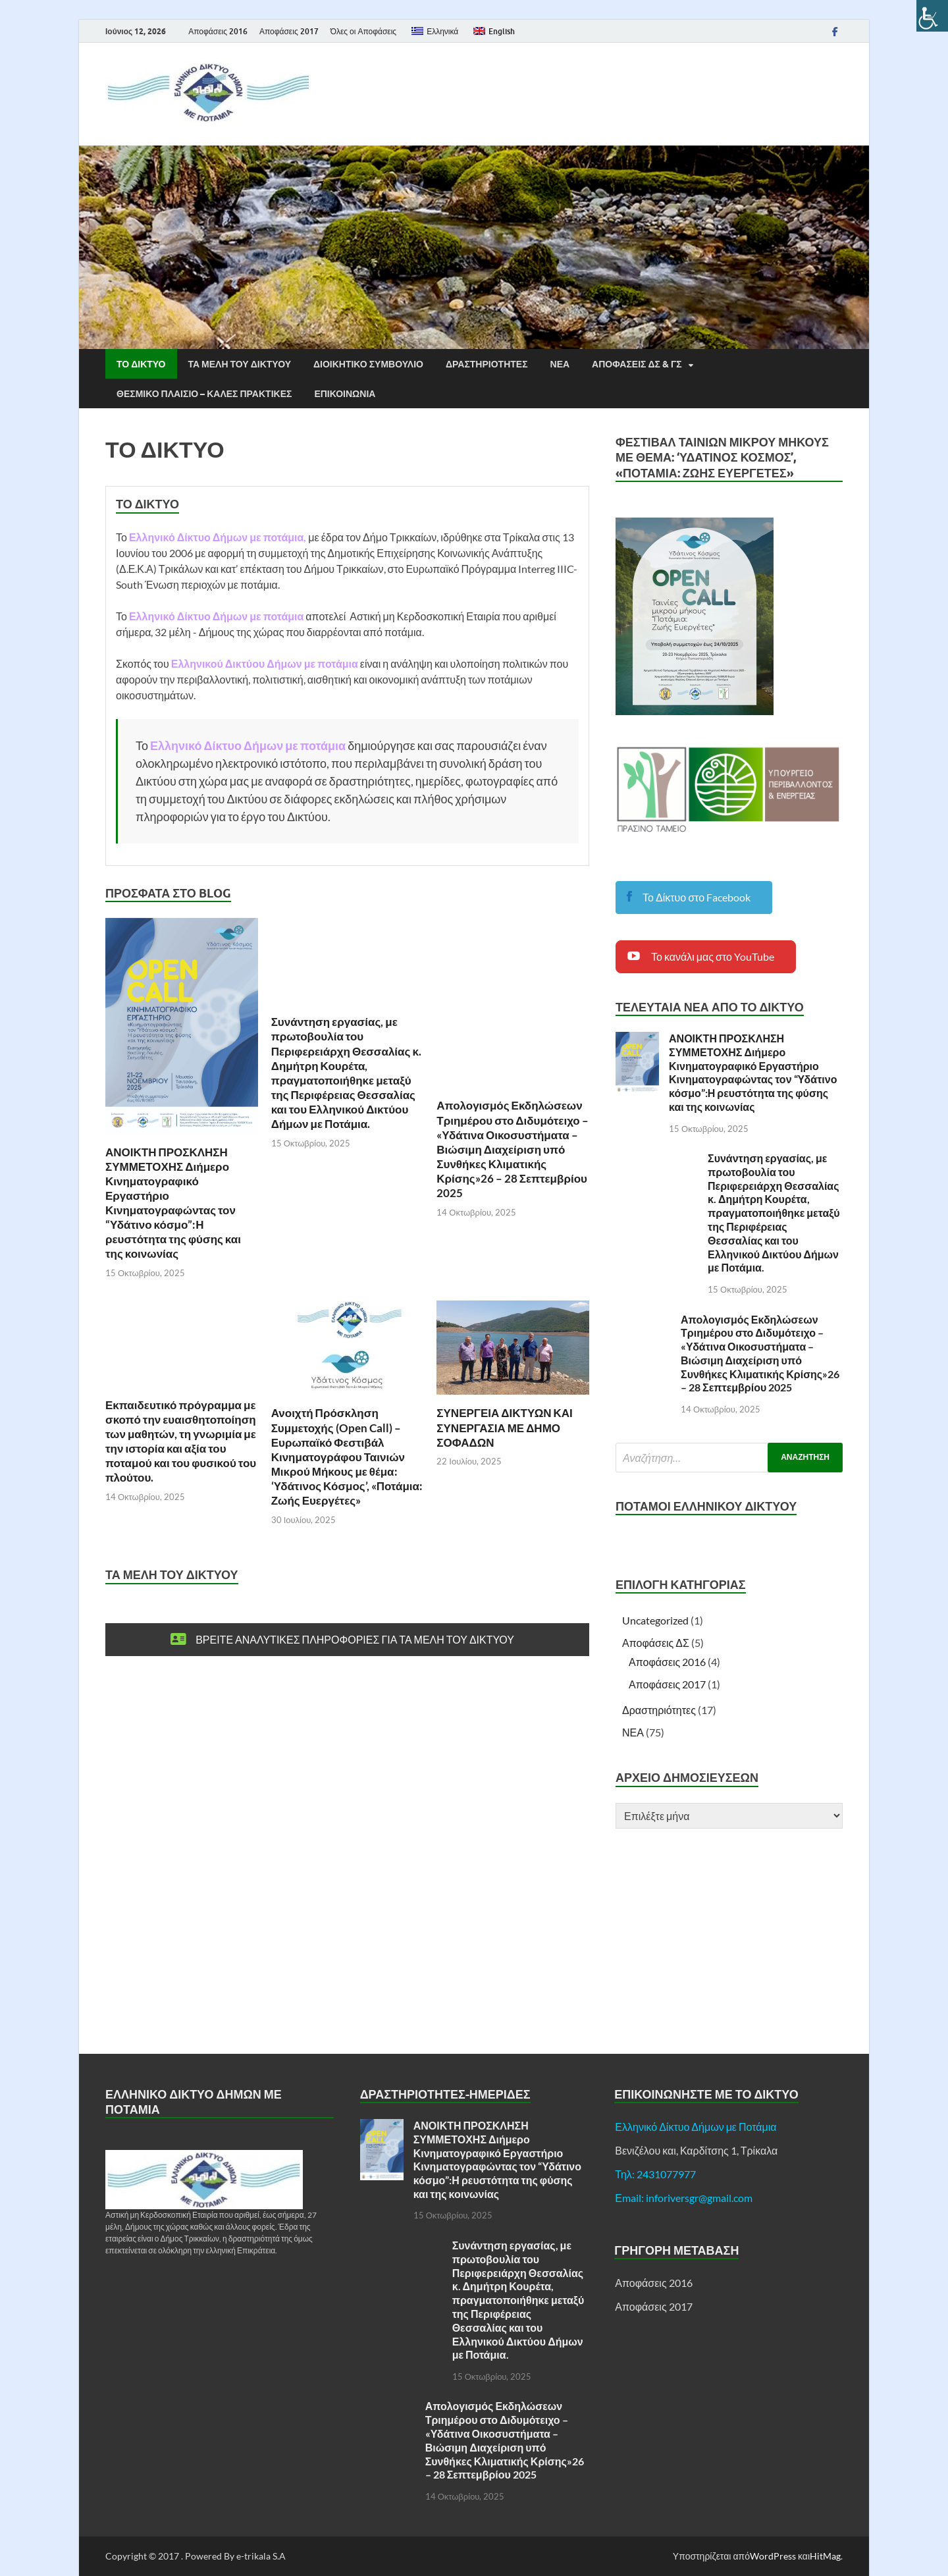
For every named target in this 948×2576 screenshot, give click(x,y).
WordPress (773, 2556)
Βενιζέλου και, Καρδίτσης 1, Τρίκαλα (696, 2150)
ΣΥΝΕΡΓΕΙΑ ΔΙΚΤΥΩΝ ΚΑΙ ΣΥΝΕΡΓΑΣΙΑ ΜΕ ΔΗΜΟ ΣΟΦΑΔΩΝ (504, 1427)
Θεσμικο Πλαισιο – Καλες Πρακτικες (204, 394)
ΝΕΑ (560, 364)
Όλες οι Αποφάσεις (363, 31)
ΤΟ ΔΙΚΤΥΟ (141, 364)
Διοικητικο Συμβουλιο (368, 364)
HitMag (825, 2556)
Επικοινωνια (344, 394)
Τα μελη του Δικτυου (239, 364)
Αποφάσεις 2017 (289, 31)
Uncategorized (655, 1620)
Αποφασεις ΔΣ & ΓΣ (637, 364)
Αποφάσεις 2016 (218, 31)
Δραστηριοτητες (487, 364)
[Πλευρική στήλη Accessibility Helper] (932, 16)
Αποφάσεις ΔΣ (655, 1642)
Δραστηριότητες (659, 1710)
